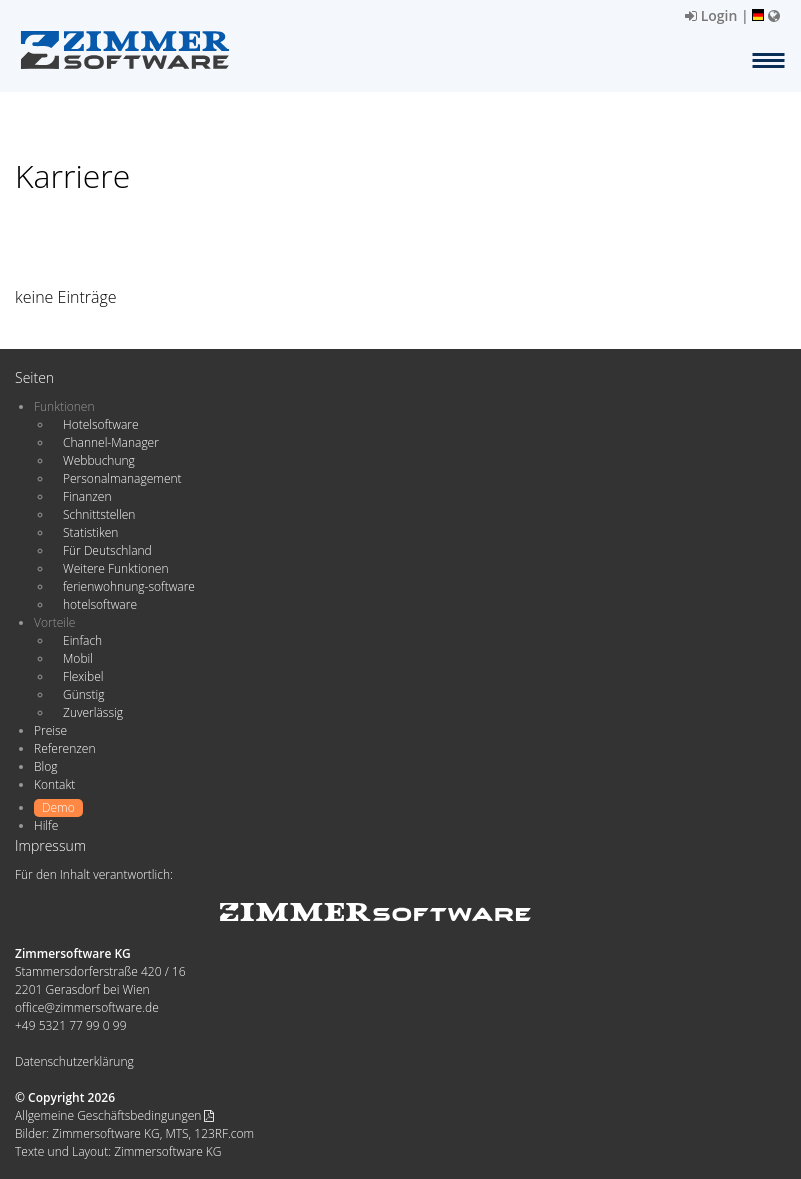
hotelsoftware (100, 604)
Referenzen (64, 748)
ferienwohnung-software (129, 586)
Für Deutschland (107, 550)
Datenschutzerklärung (74, 1061)
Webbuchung (99, 460)
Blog (46, 766)
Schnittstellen (99, 514)
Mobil (78, 658)
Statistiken (90, 532)
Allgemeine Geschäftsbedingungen (114, 1115)
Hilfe (46, 825)
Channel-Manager (111, 442)
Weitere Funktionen (116, 568)
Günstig (83, 694)
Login (711, 15)
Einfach (82, 640)
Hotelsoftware (101, 424)
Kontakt (54, 784)
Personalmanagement (122, 478)
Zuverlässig (93, 712)
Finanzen (87, 496)
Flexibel (83, 676)
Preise (50, 730)
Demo (58, 807)
